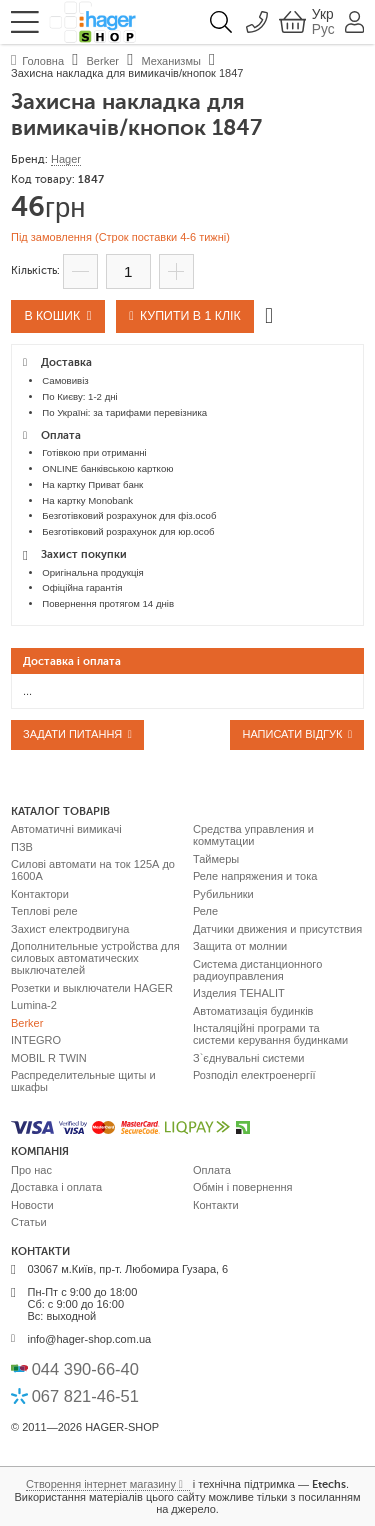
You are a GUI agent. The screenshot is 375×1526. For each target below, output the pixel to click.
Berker (27, 1023)
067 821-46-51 (85, 1396)
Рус (323, 29)
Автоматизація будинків (253, 1011)
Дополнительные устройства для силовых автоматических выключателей (95, 958)
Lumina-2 (34, 1005)
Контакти (216, 1205)
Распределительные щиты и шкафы (83, 1081)
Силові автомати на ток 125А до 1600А (93, 870)
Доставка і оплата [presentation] (72, 661)
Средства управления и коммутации (253, 835)
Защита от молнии (240, 946)
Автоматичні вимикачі (66, 829)
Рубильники (223, 894)
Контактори (40, 894)
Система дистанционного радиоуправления (257, 970)
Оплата (212, 1170)
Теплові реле (44, 911)
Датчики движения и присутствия (277, 929)
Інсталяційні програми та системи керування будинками (270, 1034)
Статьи (29, 1222)
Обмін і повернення (243, 1187)
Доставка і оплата (56, 1187)
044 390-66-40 (85, 1369)
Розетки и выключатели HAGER (92, 988)
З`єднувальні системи (248, 1058)
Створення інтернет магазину (101, 1484)
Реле (205, 911)
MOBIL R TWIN (49, 1058)
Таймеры (216, 859)
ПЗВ (22, 847)
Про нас (31, 1170)
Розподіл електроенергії (254, 1075)
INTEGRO (36, 1040)
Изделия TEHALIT (239, 993)
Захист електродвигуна (70, 929)
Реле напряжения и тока (255, 876)
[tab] (187, 661)
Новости (32, 1205)
